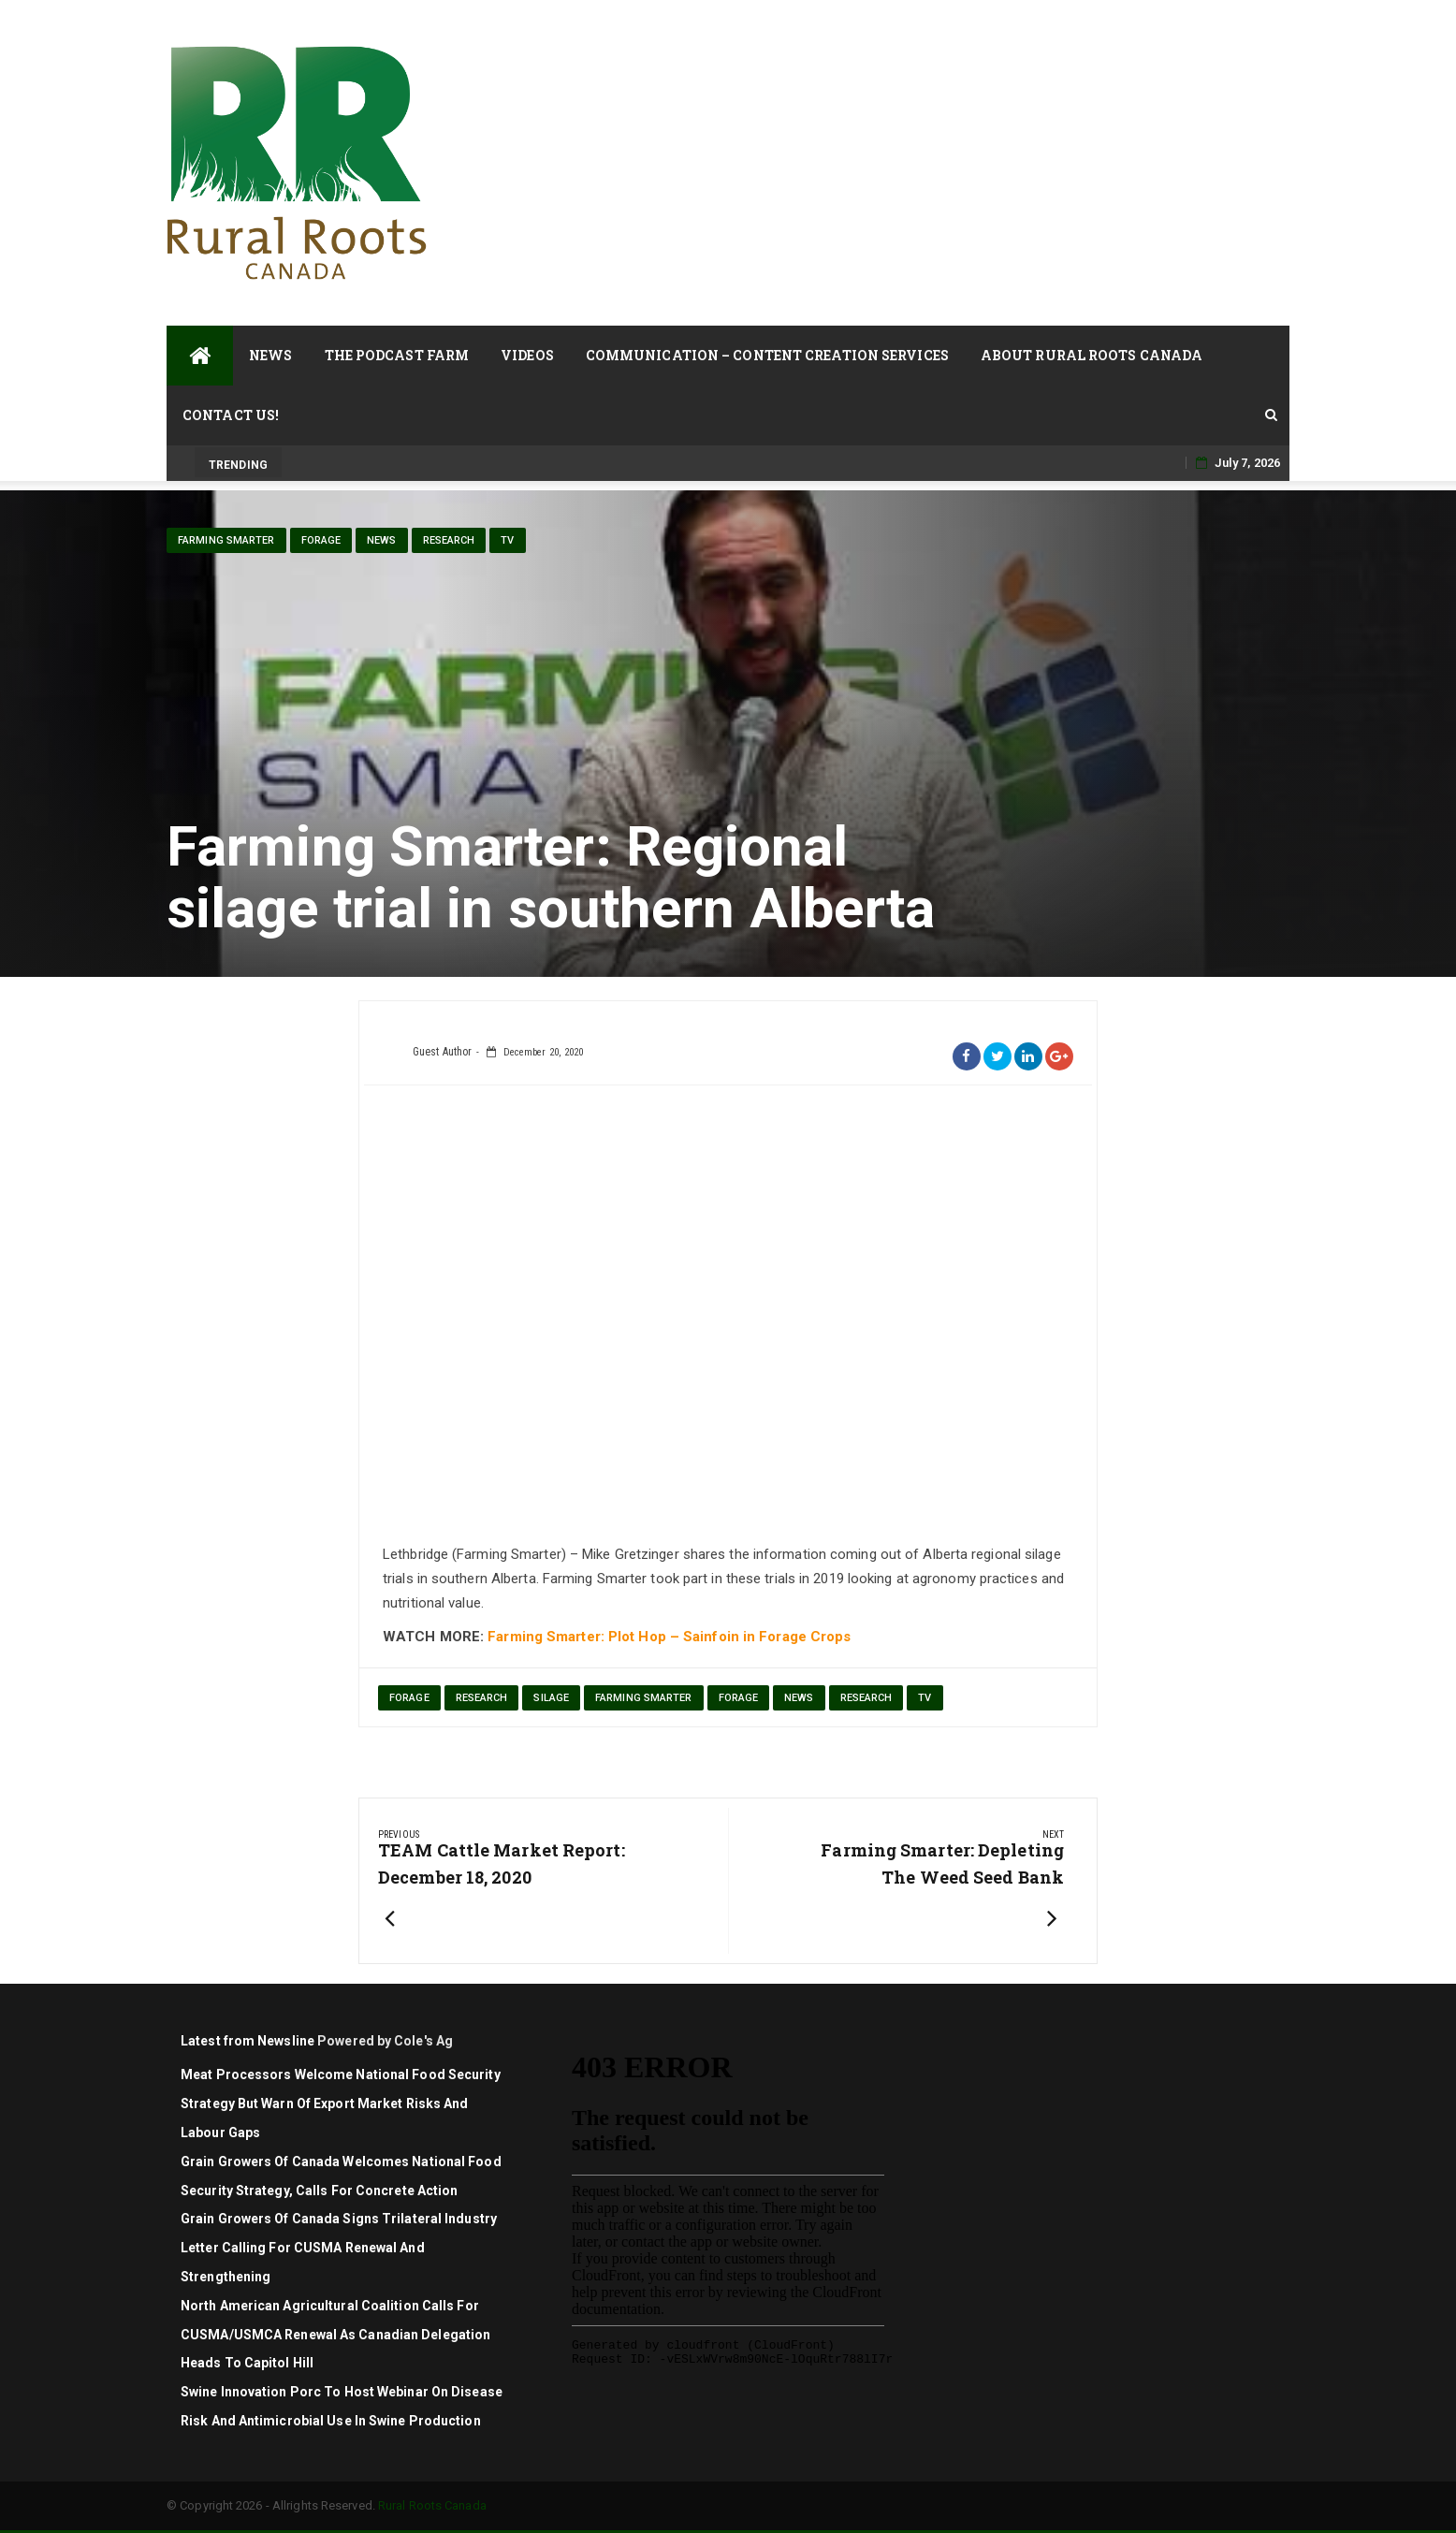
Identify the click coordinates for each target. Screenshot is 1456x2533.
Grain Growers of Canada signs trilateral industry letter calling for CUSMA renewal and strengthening (339, 2247)
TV (507, 540)
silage (551, 1698)
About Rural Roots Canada (1091, 355)
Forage (321, 540)
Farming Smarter (226, 540)
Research (449, 540)
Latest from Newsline (247, 2040)
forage (409, 1698)
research (482, 1698)
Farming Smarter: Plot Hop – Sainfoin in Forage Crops (669, 1636)
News (270, 355)
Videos (527, 355)
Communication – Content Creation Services (767, 355)
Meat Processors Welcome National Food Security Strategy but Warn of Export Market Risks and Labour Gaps (341, 2103)
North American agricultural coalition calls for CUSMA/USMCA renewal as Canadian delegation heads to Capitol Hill (335, 2334)
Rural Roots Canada (432, 2505)
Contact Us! (230, 415)
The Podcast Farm (397, 355)
